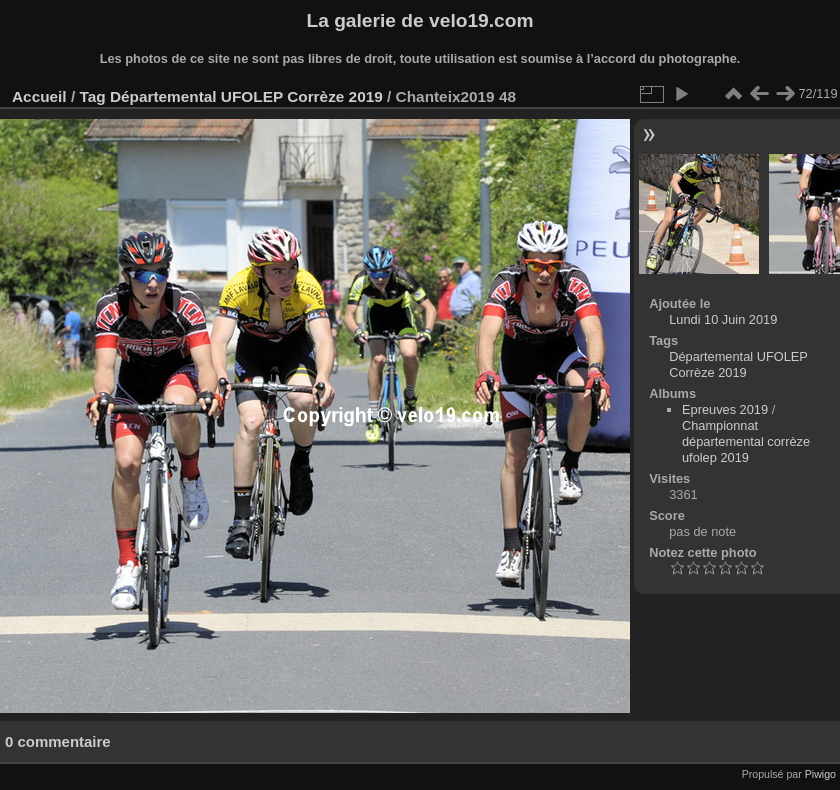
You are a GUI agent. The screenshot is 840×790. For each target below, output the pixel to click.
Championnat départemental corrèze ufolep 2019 (746, 441)
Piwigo (820, 774)
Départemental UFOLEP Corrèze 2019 (246, 96)
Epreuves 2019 (725, 409)
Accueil (39, 96)
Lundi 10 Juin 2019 (723, 319)
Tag (92, 96)
